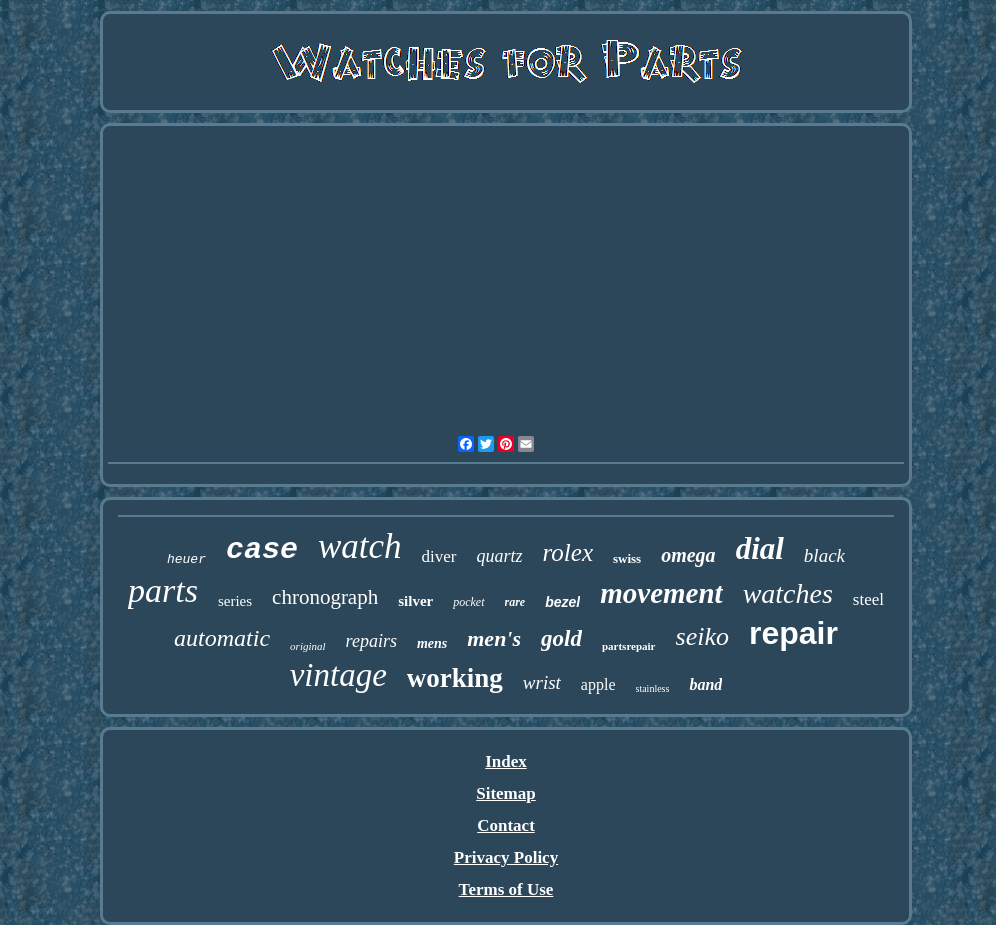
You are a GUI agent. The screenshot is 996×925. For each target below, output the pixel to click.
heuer (186, 559)
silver (415, 601)
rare (515, 602)
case (262, 550)
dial (760, 548)
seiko (702, 636)
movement (661, 593)
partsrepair (629, 646)
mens (432, 643)
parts (163, 590)
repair (793, 633)
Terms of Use (506, 889)
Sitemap (506, 793)
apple (598, 684)
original (307, 646)
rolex (568, 552)
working (455, 678)
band (705, 684)
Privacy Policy (506, 857)
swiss (627, 558)
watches (788, 593)
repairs (371, 641)
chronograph (325, 597)
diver (439, 556)
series (235, 601)
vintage (338, 675)
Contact (506, 825)
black (824, 555)
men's (494, 638)
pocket (468, 602)
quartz (500, 556)
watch (360, 546)
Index (506, 761)
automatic (222, 638)
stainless (653, 688)
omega (688, 555)
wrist (542, 682)
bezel (562, 602)
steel (868, 599)
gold (561, 638)
